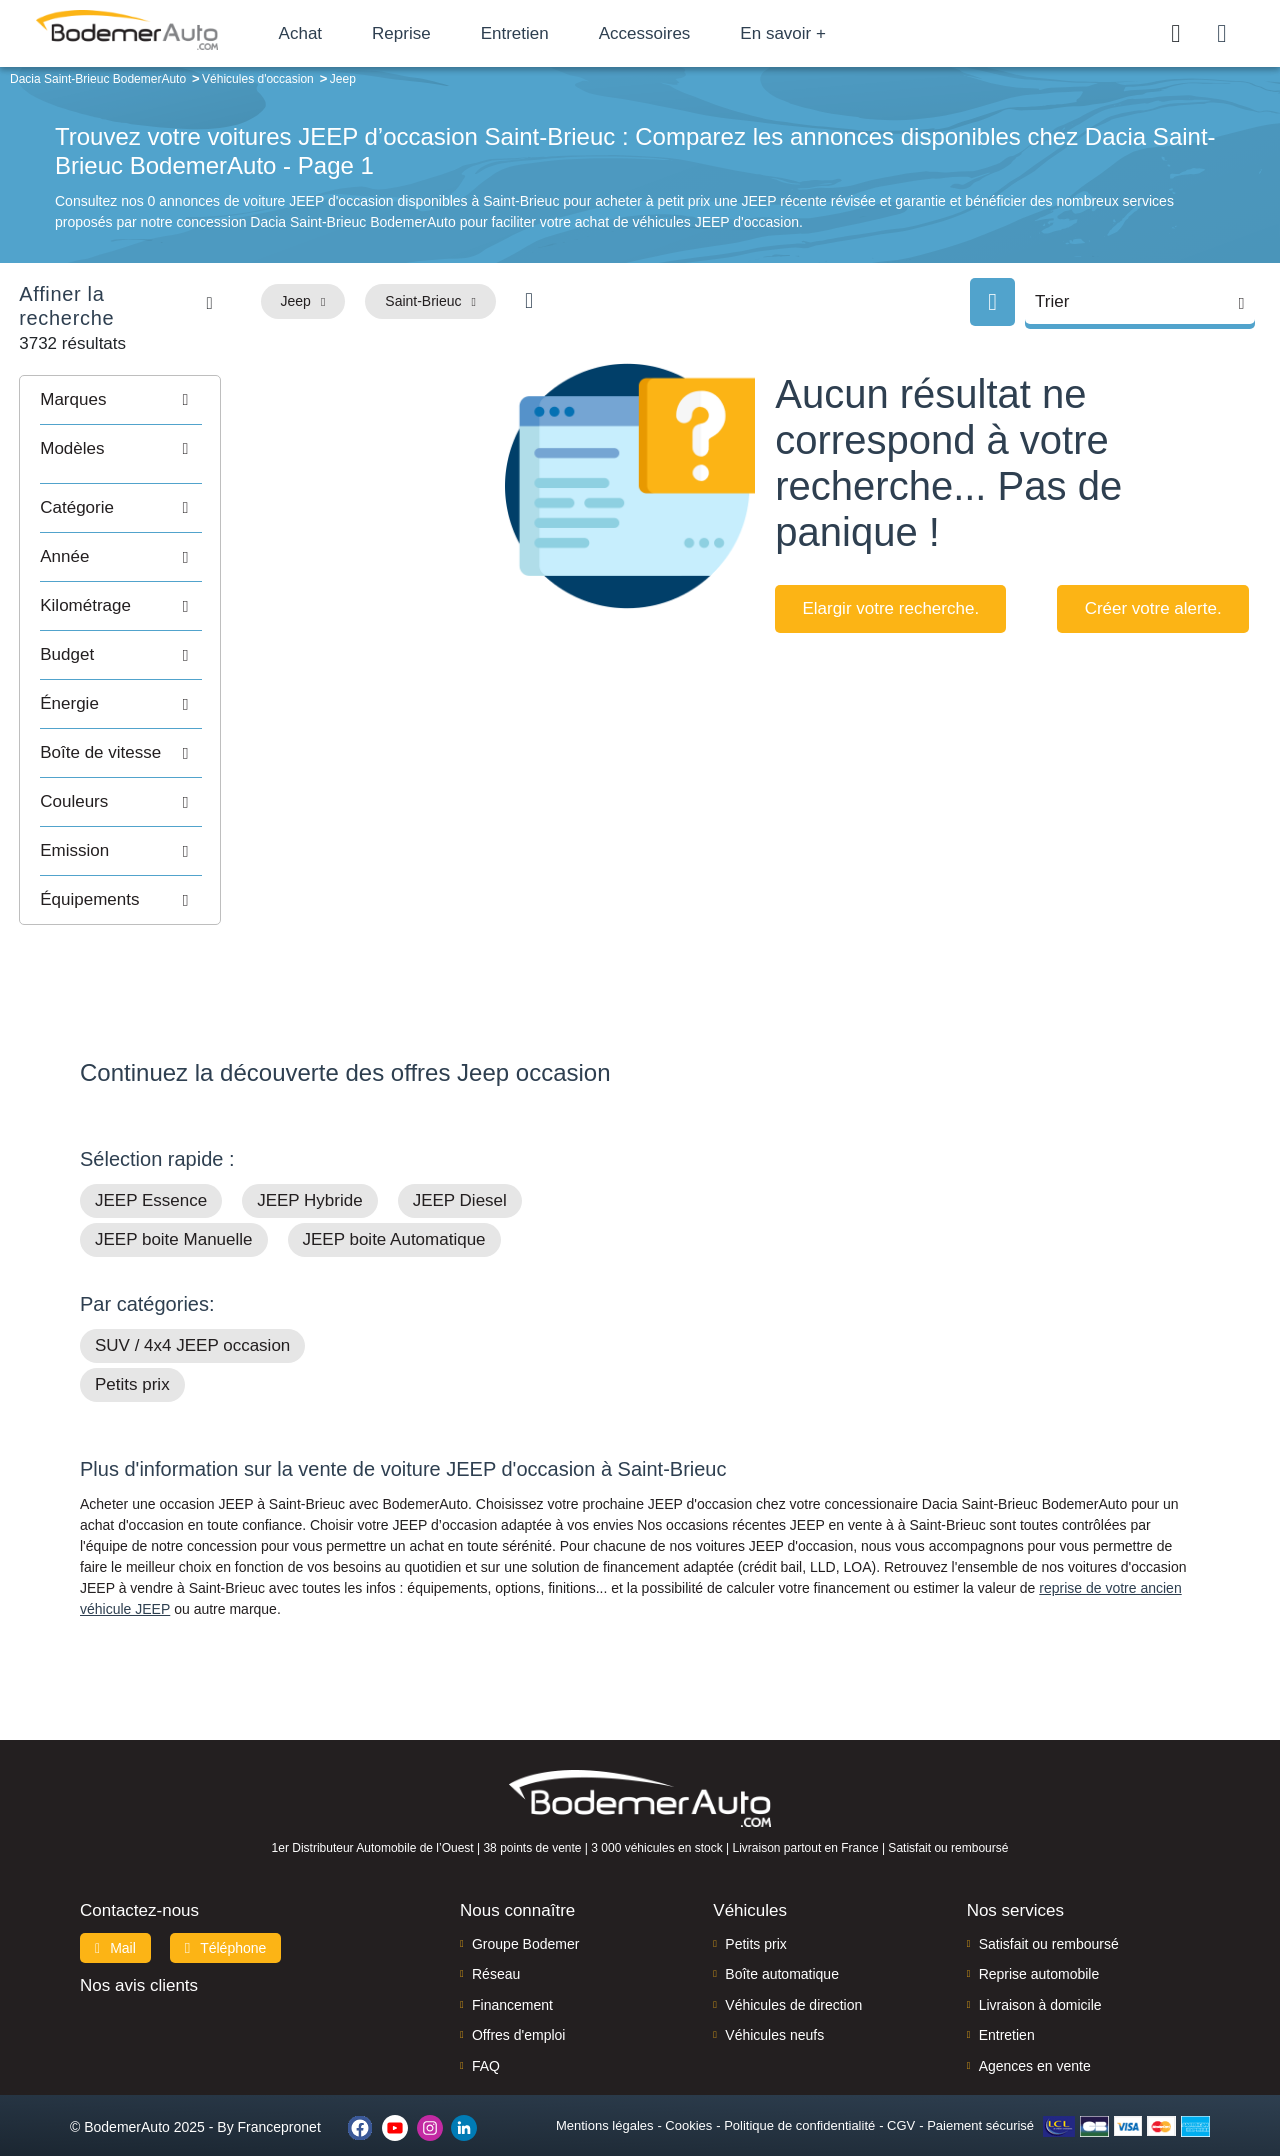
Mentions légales (605, 2098)
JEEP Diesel (460, 1173)
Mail (115, 1921)
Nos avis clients (139, 1958)
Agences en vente (1035, 2039)
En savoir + (812, 33)
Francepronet (279, 2100)
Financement (512, 1978)
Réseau (496, 1947)
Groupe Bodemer (525, 1917)
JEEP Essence (151, 1173)
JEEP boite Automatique (394, 1212)
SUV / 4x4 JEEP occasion (192, 1318)
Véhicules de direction (793, 1978)
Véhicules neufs (774, 2008)
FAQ (486, 2039)
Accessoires (673, 33)
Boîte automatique (782, 1947)
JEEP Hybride (310, 1173)
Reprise (429, 33)
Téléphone (226, 1921)
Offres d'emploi (518, 2008)
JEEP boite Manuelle (174, 1212)
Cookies (688, 2098)
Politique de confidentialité (799, 2098)
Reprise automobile (1039, 1947)
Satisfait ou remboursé (1049, 1917)
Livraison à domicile (1040, 1978)
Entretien (543, 33)
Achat (328, 33)
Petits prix (132, 1357)
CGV (901, 2098)
